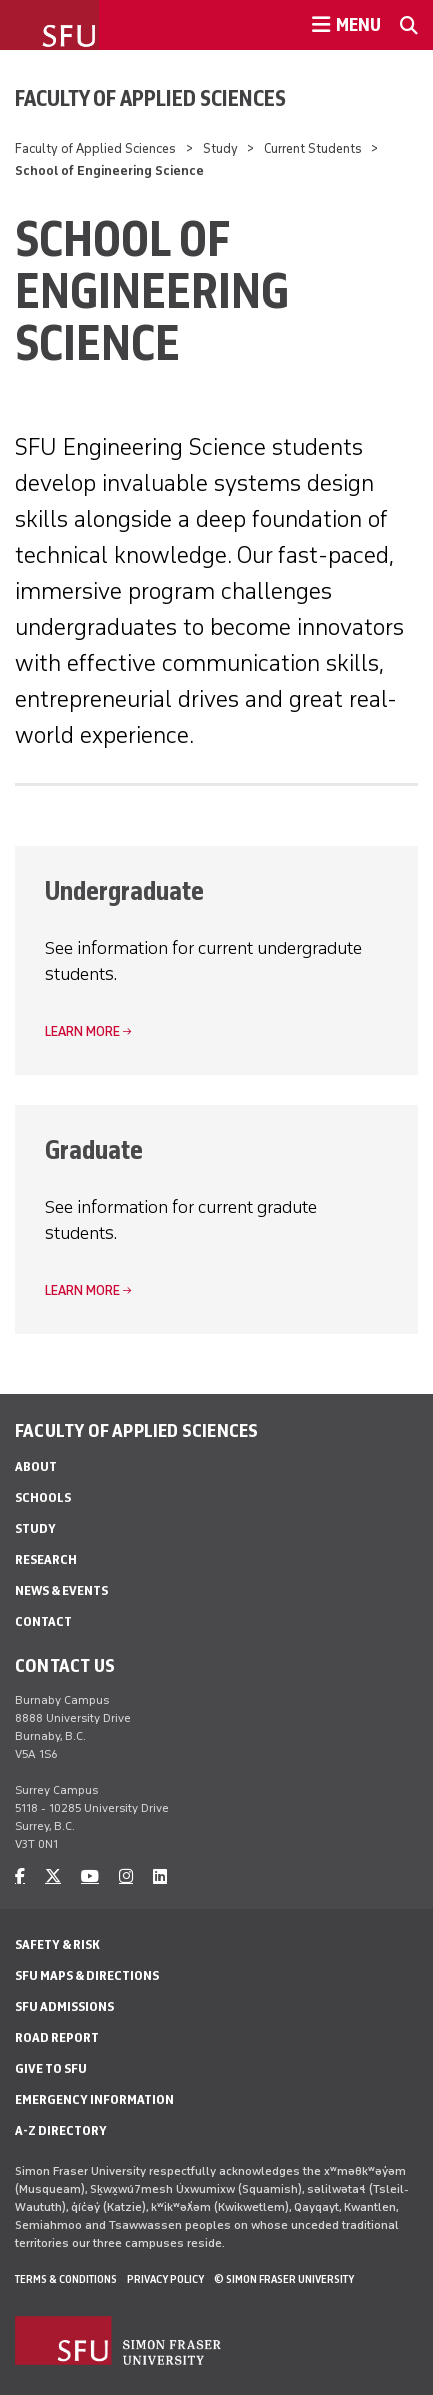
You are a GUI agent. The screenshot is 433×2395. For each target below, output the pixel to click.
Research (46, 1559)
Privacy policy (165, 2279)
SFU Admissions (64, 2006)
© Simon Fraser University (284, 2279)
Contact (43, 1621)
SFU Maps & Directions (87, 1975)
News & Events (61, 1590)
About (36, 1466)
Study (220, 148)
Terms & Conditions (66, 2279)
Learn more (82, 1031)
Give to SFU (51, 2068)
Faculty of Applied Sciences (150, 98)
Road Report (57, 2037)
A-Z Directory (61, 2130)
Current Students (313, 148)
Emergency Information (94, 2099)
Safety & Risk (57, 1944)
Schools (43, 1497)
